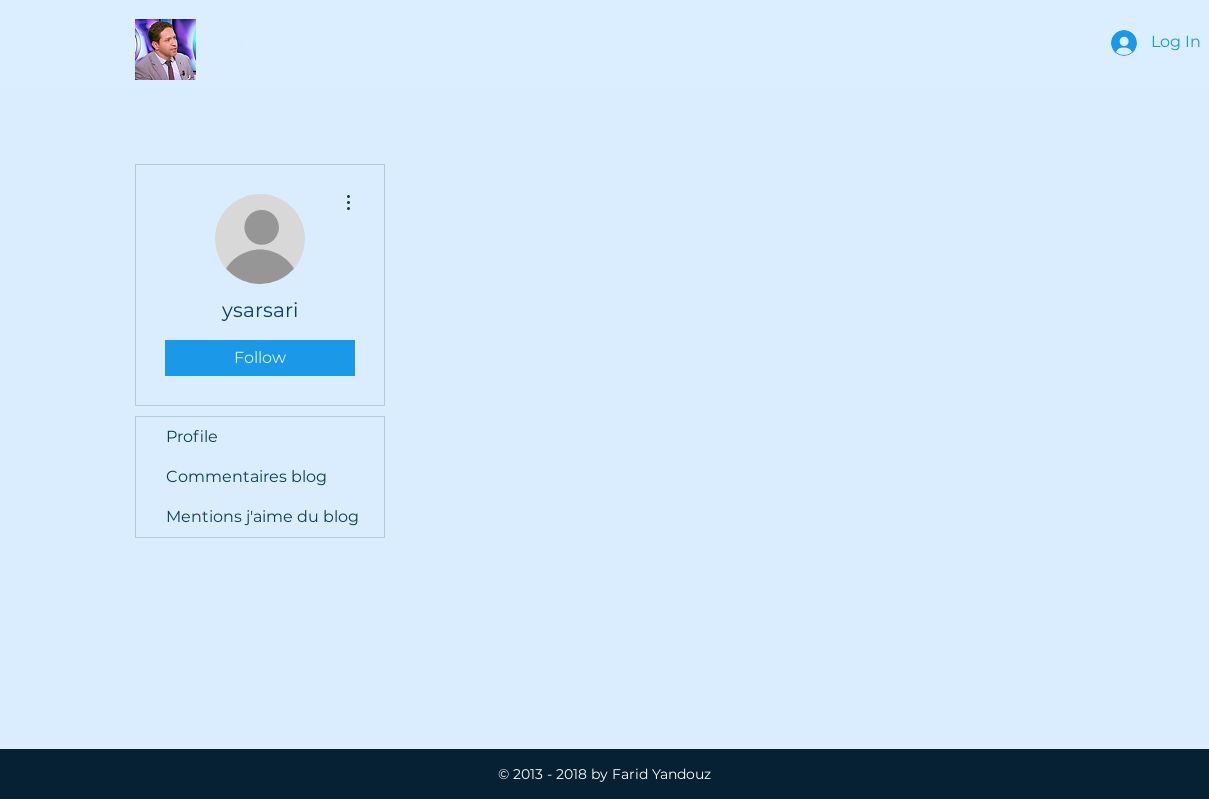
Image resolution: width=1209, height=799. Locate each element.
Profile (192, 436)
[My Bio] (897, 43)
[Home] (662, 43)
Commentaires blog (246, 476)
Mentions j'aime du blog (262, 516)
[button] (256, 43)
